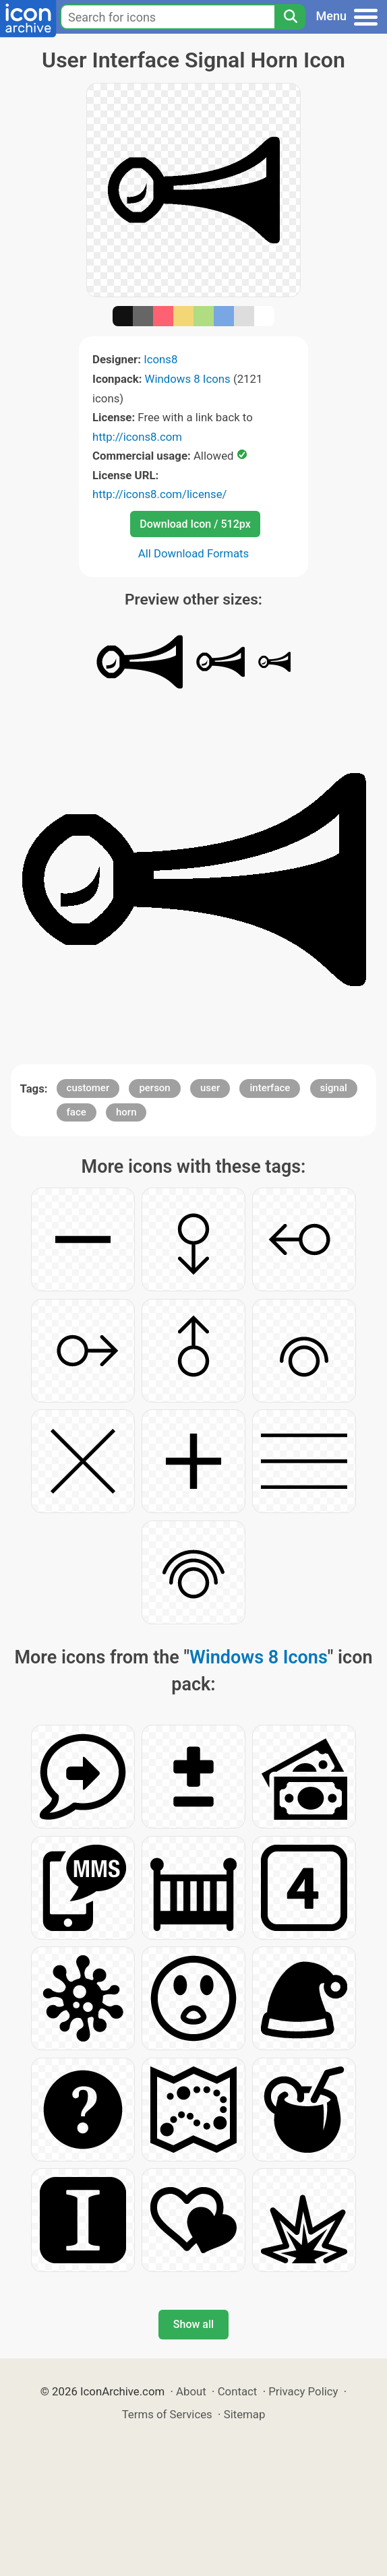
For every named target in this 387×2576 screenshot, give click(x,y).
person (154, 1088)
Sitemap (245, 2414)
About (191, 2391)
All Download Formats (193, 553)
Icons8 (160, 359)
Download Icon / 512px (195, 524)
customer (88, 1088)
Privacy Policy (303, 2391)
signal (333, 1088)
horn (126, 1112)
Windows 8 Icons (188, 379)
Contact (238, 2391)
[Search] (289, 17)
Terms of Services (167, 2414)
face (76, 1112)
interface (269, 1088)
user (210, 1088)
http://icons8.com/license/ (159, 494)
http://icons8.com (137, 436)
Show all (193, 2324)
